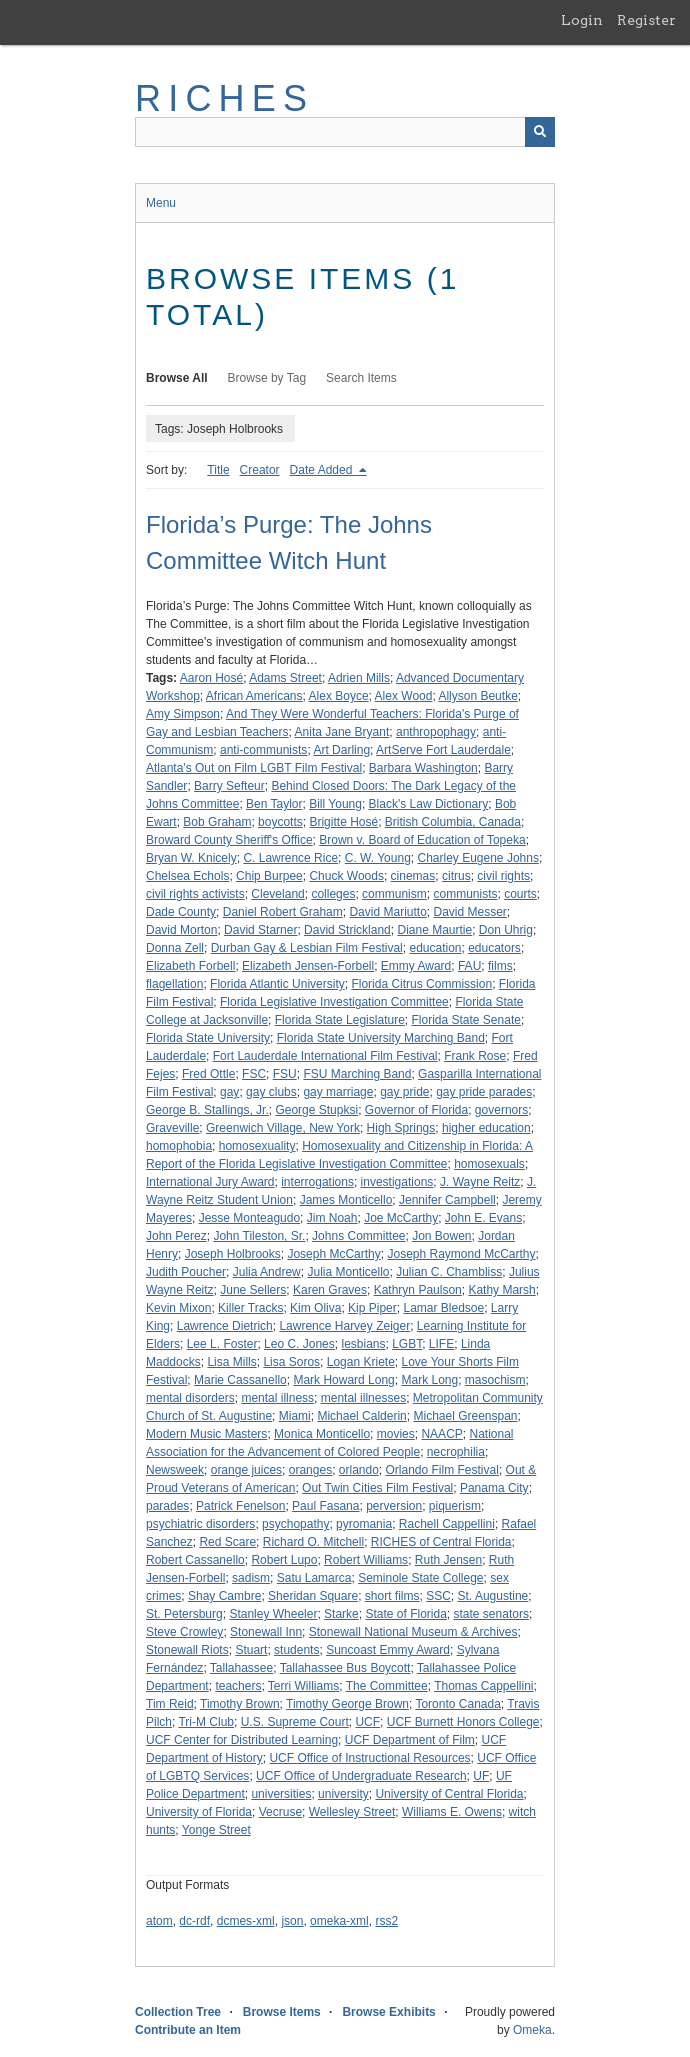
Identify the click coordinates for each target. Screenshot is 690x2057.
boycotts (280, 822)
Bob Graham (217, 822)
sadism (251, 1578)
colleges (333, 894)
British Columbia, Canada (453, 822)
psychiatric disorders (200, 1524)
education (435, 948)
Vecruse (280, 1812)
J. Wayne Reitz (480, 1182)
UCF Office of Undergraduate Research (361, 1776)
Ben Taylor (274, 804)
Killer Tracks (250, 1308)
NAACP (441, 1434)
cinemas (413, 876)
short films (392, 1596)
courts (520, 894)
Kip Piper (372, 1308)
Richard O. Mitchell (313, 1542)
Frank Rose (475, 1056)
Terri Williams (303, 1686)
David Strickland (347, 930)
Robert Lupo (284, 1560)
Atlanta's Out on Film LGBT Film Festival (254, 768)
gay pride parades (484, 1092)
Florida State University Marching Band (381, 1038)
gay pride (404, 1092)
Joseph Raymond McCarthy (461, 1254)
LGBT (407, 1344)
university (343, 1794)
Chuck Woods (346, 876)
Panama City (494, 1488)
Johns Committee (358, 1236)
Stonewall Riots (187, 1650)
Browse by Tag (267, 378)
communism (394, 894)
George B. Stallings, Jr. (207, 1110)
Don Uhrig (506, 930)
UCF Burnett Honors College (463, 1722)
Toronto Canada (457, 1704)
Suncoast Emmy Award (388, 1650)
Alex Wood (404, 696)
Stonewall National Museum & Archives (413, 1632)
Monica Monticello (322, 1434)
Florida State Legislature (340, 1020)
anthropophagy (436, 732)
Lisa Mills (231, 1362)
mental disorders (190, 1398)
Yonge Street (216, 1830)
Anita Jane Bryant (342, 732)
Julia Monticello (348, 1272)
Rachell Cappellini (447, 1524)
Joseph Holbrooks (233, 1254)
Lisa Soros (291, 1362)
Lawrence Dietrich (225, 1326)
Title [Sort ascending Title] (218, 470)
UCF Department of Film (410, 1740)
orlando (359, 1470)
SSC (438, 1596)
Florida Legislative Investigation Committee (334, 1002)
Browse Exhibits (388, 2012)
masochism (495, 1380)
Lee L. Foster (222, 1344)
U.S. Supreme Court (295, 1722)
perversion (394, 1506)
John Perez (176, 1236)
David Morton (181, 930)
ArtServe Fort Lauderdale (443, 750)
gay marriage (338, 1092)
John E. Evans (483, 1218)
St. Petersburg (184, 1614)
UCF (367, 1722)
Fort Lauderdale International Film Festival (325, 1056)
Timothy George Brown (347, 1704)
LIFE (441, 1344)
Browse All (177, 378)
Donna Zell (175, 948)
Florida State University (208, 1038)
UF (481, 1776)
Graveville (172, 1128)
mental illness (277, 1398)
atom (159, 1921)
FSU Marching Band (357, 1074)
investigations (397, 1182)
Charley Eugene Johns (477, 858)
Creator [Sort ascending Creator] (260, 470)
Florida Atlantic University (277, 984)
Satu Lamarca (314, 1578)
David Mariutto (387, 912)
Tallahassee (241, 1668)
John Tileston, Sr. (259, 1236)
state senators (491, 1614)
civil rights (503, 876)
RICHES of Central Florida (441, 1542)
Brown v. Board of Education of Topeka (422, 840)
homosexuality (257, 1146)
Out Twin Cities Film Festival (377, 1488)
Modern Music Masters (206, 1434)
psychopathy (295, 1524)
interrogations (317, 1182)
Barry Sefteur (229, 786)
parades (167, 1506)
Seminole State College (420, 1578)
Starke (341, 1614)
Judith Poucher (186, 1272)
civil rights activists (195, 894)
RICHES (224, 98)
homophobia (179, 1146)
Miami (295, 1416)
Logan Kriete (361, 1362)
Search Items (361, 378)
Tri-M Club (206, 1722)
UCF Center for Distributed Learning (242, 1740)
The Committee (387, 1686)
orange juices (246, 1470)
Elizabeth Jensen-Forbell (308, 966)
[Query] (345, 132)
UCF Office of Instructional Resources (369, 1758)
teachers (238, 1686)
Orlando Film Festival (442, 1470)
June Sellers (253, 1290)
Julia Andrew (267, 1272)
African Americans (254, 696)
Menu (161, 203)
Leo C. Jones (299, 1344)
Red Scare (227, 1542)
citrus (456, 876)
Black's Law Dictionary (429, 804)
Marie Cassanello (240, 1380)
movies (396, 1434)
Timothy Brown (240, 1704)
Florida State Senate (465, 1020)
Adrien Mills (359, 678)
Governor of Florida (416, 1110)
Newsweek (175, 1470)
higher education (486, 1128)
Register (646, 20)
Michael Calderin (361, 1416)
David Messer (470, 912)
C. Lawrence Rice (290, 858)
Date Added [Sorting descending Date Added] (323, 470)
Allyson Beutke (477, 696)
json (292, 1921)
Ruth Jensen (448, 1560)
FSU (285, 1074)
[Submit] (540, 132)
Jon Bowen (441, 1236)
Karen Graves (330, 1290)
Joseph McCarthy (333, 1254)
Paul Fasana (325, 1506)
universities (281, 1794)
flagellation (174, 984)
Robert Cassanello (195, 1560)
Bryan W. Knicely (191, 858)
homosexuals (489, 1164)
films (500, 966)
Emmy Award (416, 966)
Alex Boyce (339, 696)
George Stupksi (316, 1110)
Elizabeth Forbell (190, 966)
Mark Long (429, 1380)
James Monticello (346, 1200)
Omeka (532, 2030)
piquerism (455, 1506)
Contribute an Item (188, 2030)
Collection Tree (178, 2012)
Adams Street (285, 678)
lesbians (363, 1344)
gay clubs (271, 1092)
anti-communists (263, 750)
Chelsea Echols (187, 876)
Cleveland (277, 894)
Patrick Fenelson (240, 1506)
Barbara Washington (423, 768)
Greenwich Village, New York (283, 1128)
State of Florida (405, 1614)
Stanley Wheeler (273, 1614)
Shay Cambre (224, 1596)
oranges (310, 1470)
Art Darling (341, 750)
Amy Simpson (183, 714)
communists (465, 894)
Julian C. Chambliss (449, 1272)
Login (582, 20)
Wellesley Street (352, 1812)
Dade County (181, 912)
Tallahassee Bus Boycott (345, 1668)
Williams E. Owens (452, 1812)
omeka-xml (339, 1921)
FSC (254, 1074)
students (296, 1650)
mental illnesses (363, 1398)
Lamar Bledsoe (443, 1308)
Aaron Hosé (211, 678)
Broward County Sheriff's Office (229, 840)
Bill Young (335, 804)
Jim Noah (332, 1218)
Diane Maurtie (434, 930)
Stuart (251, 1650)
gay (229, 1092)
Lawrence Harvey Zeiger (344, 1326)
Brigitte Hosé (343, 822)
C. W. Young (378, 858)
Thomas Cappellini (483, 1686)
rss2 (386, 1921)
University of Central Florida (449, 1794)
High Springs (401, 1128)
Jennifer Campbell (447, 1200)
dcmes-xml (246, 1921)
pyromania (364, 1524)
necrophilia (456, 1452)
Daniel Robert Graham (283, 912)
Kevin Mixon (178, 1308)
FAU (469, 966)
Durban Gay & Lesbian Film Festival (307, 948)
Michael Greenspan (465, 1416)
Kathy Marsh (501, 1290)
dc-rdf (194, 1921)
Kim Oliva (315, 1308)
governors (501, 1110)
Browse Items (282, 2012)
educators (494, 948)
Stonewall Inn (266, 1632)
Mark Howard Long (343, 1380)
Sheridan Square (313, 1596)
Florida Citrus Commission (421, 984)
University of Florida (199, 1812)
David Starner (260, 930)
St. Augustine (493, 1596)
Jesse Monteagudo (249, 1218)
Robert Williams (366, 1560)
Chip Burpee (269, 876)
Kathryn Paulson (418, 1290)
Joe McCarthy (401, 1218)
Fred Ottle (208, 1074)
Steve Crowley (184, 1632)
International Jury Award (210, 1182)
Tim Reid (170, 1704)
